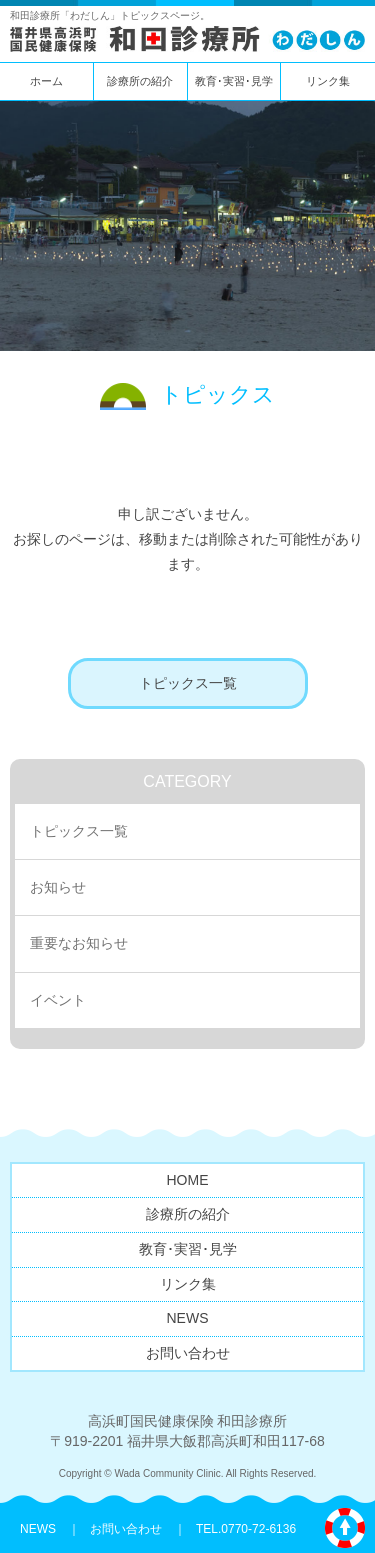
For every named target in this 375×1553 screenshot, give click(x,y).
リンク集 (328, 81)
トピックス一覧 (188, 683)
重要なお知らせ (79, 943)
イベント (58, 1000)
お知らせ (58, 887)
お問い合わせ (188, 1353)
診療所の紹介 (140, 81)
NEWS (188, 1318)
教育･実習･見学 (234, 81)
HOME (188, 1180)
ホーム (46, 81)
